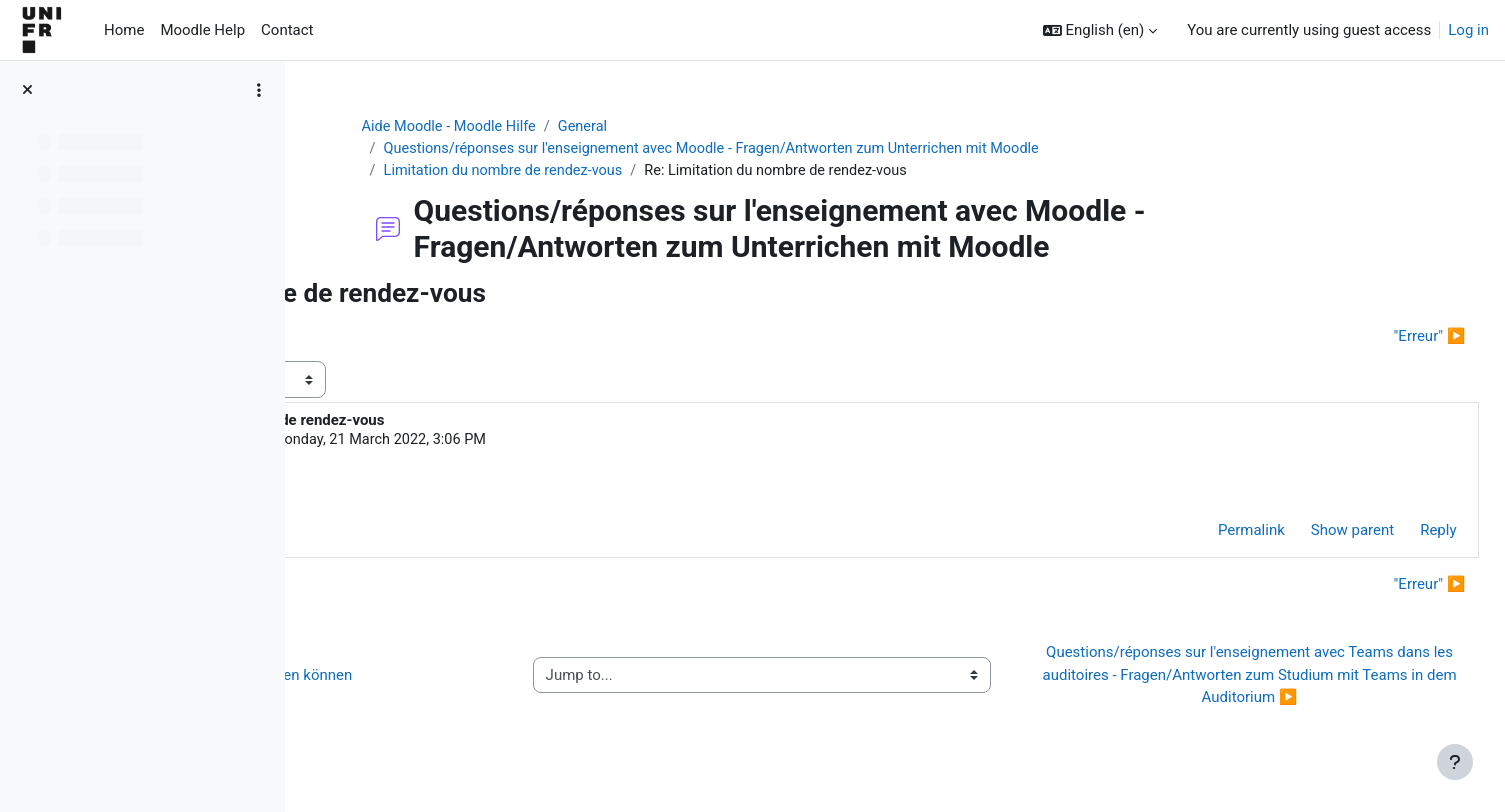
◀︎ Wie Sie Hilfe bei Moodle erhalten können (484, 679)
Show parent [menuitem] (1307, 535)
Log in (1468, 30)
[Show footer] (1455, 762)
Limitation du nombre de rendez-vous (624, 172)
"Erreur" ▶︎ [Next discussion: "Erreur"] (1385, 338)
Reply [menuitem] (1394, 535)
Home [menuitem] (124, 30)
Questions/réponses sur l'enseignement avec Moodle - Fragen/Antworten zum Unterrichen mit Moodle (840, 150)
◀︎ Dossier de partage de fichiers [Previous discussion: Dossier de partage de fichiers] (447, 338)
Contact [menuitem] (287, 30)
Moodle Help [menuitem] (202, 30)
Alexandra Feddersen (475, 443)
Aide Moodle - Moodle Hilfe (569, 127)
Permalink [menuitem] (1206, 535)
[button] (1100, 30)
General (707, 127)
